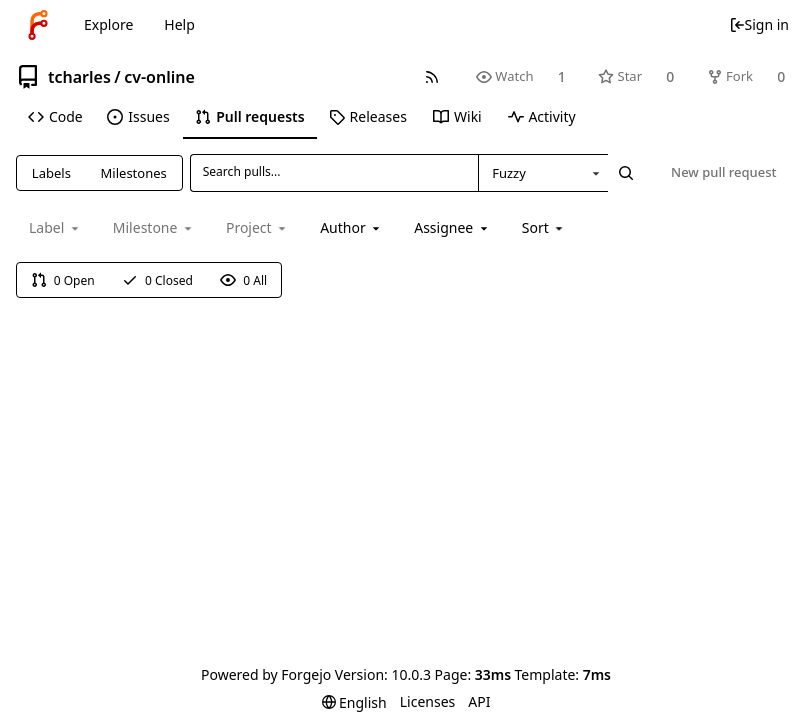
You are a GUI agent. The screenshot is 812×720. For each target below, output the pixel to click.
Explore (108, 24)
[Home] (38, 25)
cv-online (159, 77)
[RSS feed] (431, 76)
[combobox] (543, 173)
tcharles (79, 77)
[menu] (544, 227)
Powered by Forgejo (266, 674)
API (479, 701)
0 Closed (157, 280)
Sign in (759, 24)
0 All (243, 280)
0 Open (63, 280)
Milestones (134, 173)
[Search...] (626, 173)
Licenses (428, 701)
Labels (51, 173)
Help (179, 24)
